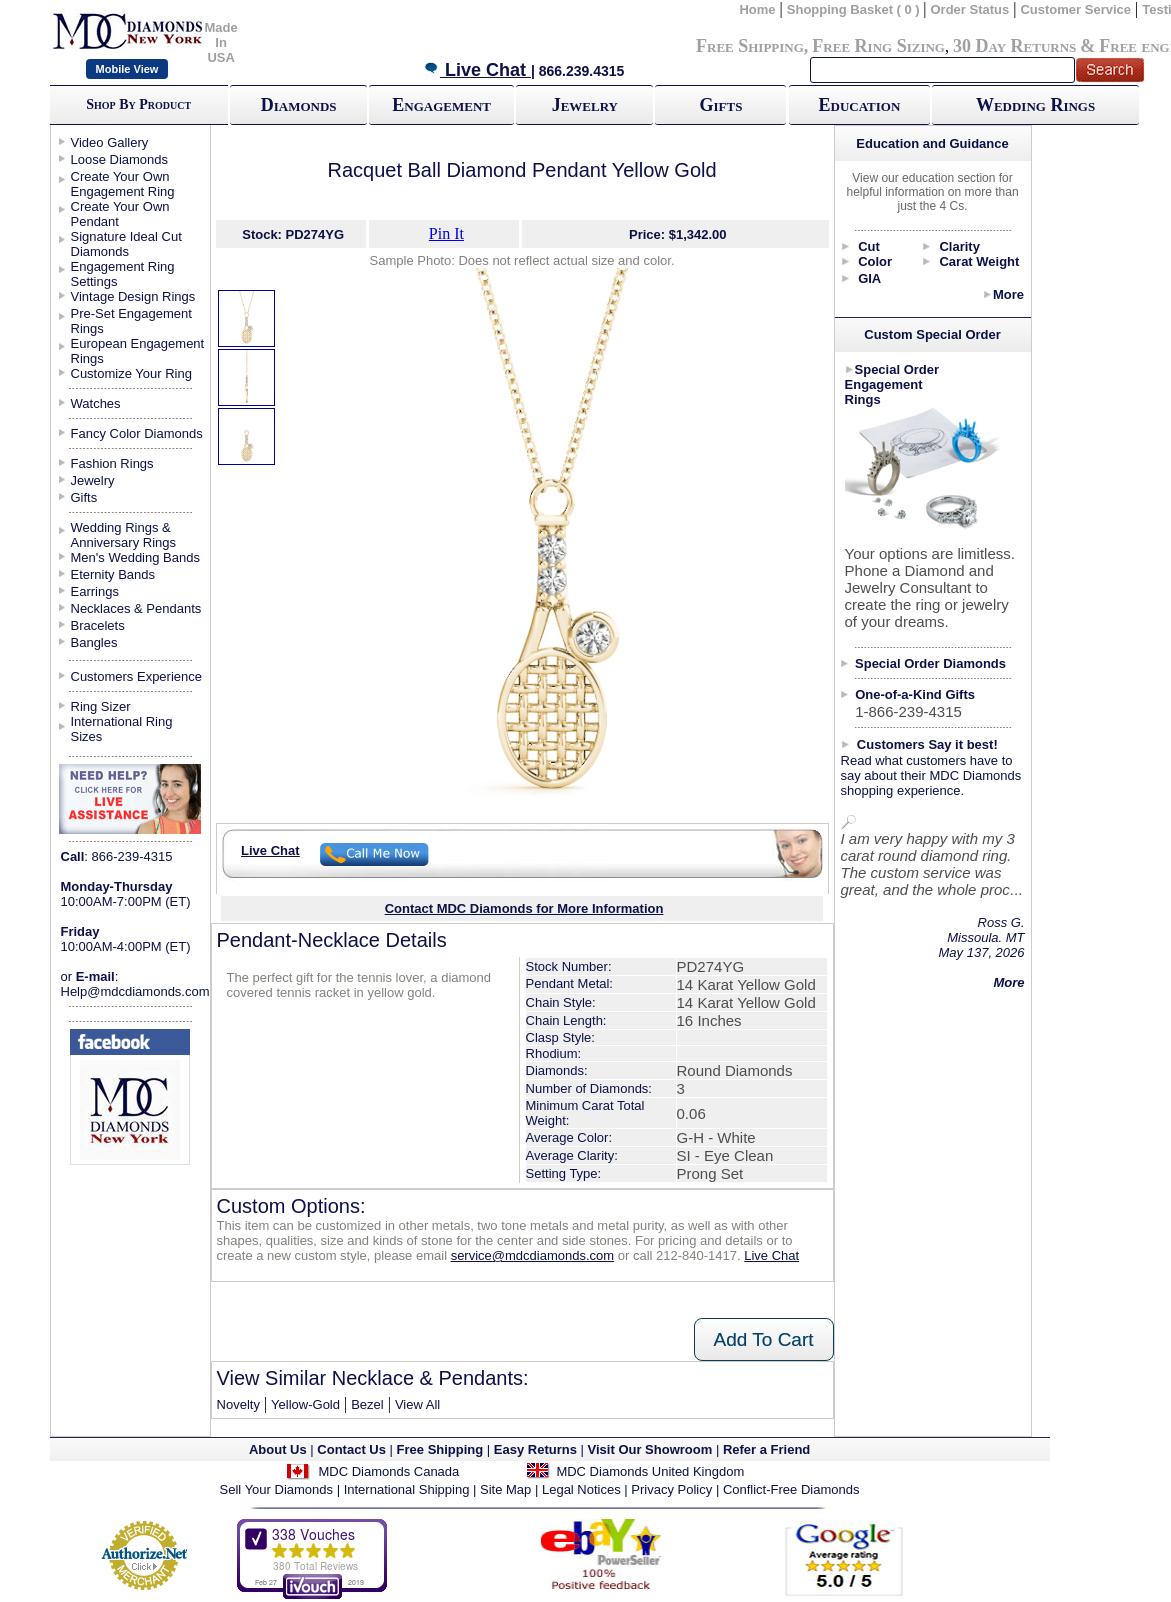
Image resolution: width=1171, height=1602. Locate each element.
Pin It (446, 233)
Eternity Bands (113, 574)
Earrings (95, 591)
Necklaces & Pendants (136, 608)
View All (417, 1404)
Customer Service (1075, 9)
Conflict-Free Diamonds (791, 1489)
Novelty (238, 1404)
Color (875, 261)
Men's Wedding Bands (135, 557)
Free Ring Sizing (878, 46)
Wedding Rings (1035, 105)
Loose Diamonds (120, 159)
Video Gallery (110, 142)
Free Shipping (750, 46)
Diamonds (299, 105)
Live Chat (477, 70)
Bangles (94, 642)
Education (859, 105)
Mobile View (127, 69)
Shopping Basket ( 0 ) (855, 9)
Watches (96, 403)
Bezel (367, 1404)
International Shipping (407, 1489)
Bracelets (98, 625)
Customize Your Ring (131, 373)
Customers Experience (137, 676)
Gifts (720, 105)
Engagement (441, 105)
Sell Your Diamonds (276, 1489)
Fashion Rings (112, 463)
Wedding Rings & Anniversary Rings (124, 535)
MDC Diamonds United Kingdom (650, 1471)
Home (757, 9)
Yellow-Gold (305, 1404)
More (1008, 294)
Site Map (505, 1489)
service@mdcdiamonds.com (532, 1255)
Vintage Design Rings (133, 296)
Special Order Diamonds (930, 663)
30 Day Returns (1014, 46)
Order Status (970, 9)
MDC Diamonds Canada (388, 1471)
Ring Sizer (101, 706)
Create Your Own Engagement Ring (123, 184)
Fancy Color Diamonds (137, 433)
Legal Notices (581, 1489)
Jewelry (585, 105)
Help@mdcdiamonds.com (135, 991)
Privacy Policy (671, 1489)
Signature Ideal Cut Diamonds (126, 244)
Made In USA (221, 42)
